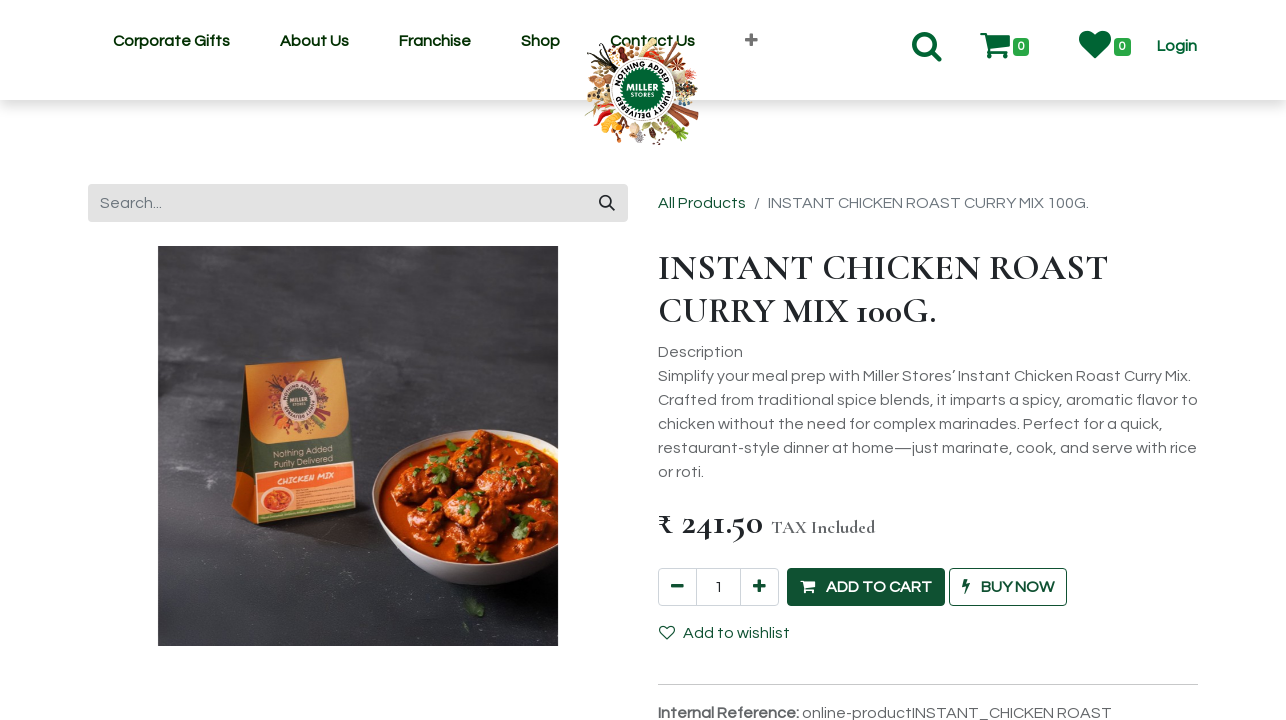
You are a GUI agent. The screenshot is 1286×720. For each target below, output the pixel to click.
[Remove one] (677, 587)
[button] (751, 41)
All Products (702, 203)
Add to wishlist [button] (724, 632)
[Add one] (759, 587)
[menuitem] (171, 41)
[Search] (607, 203)
